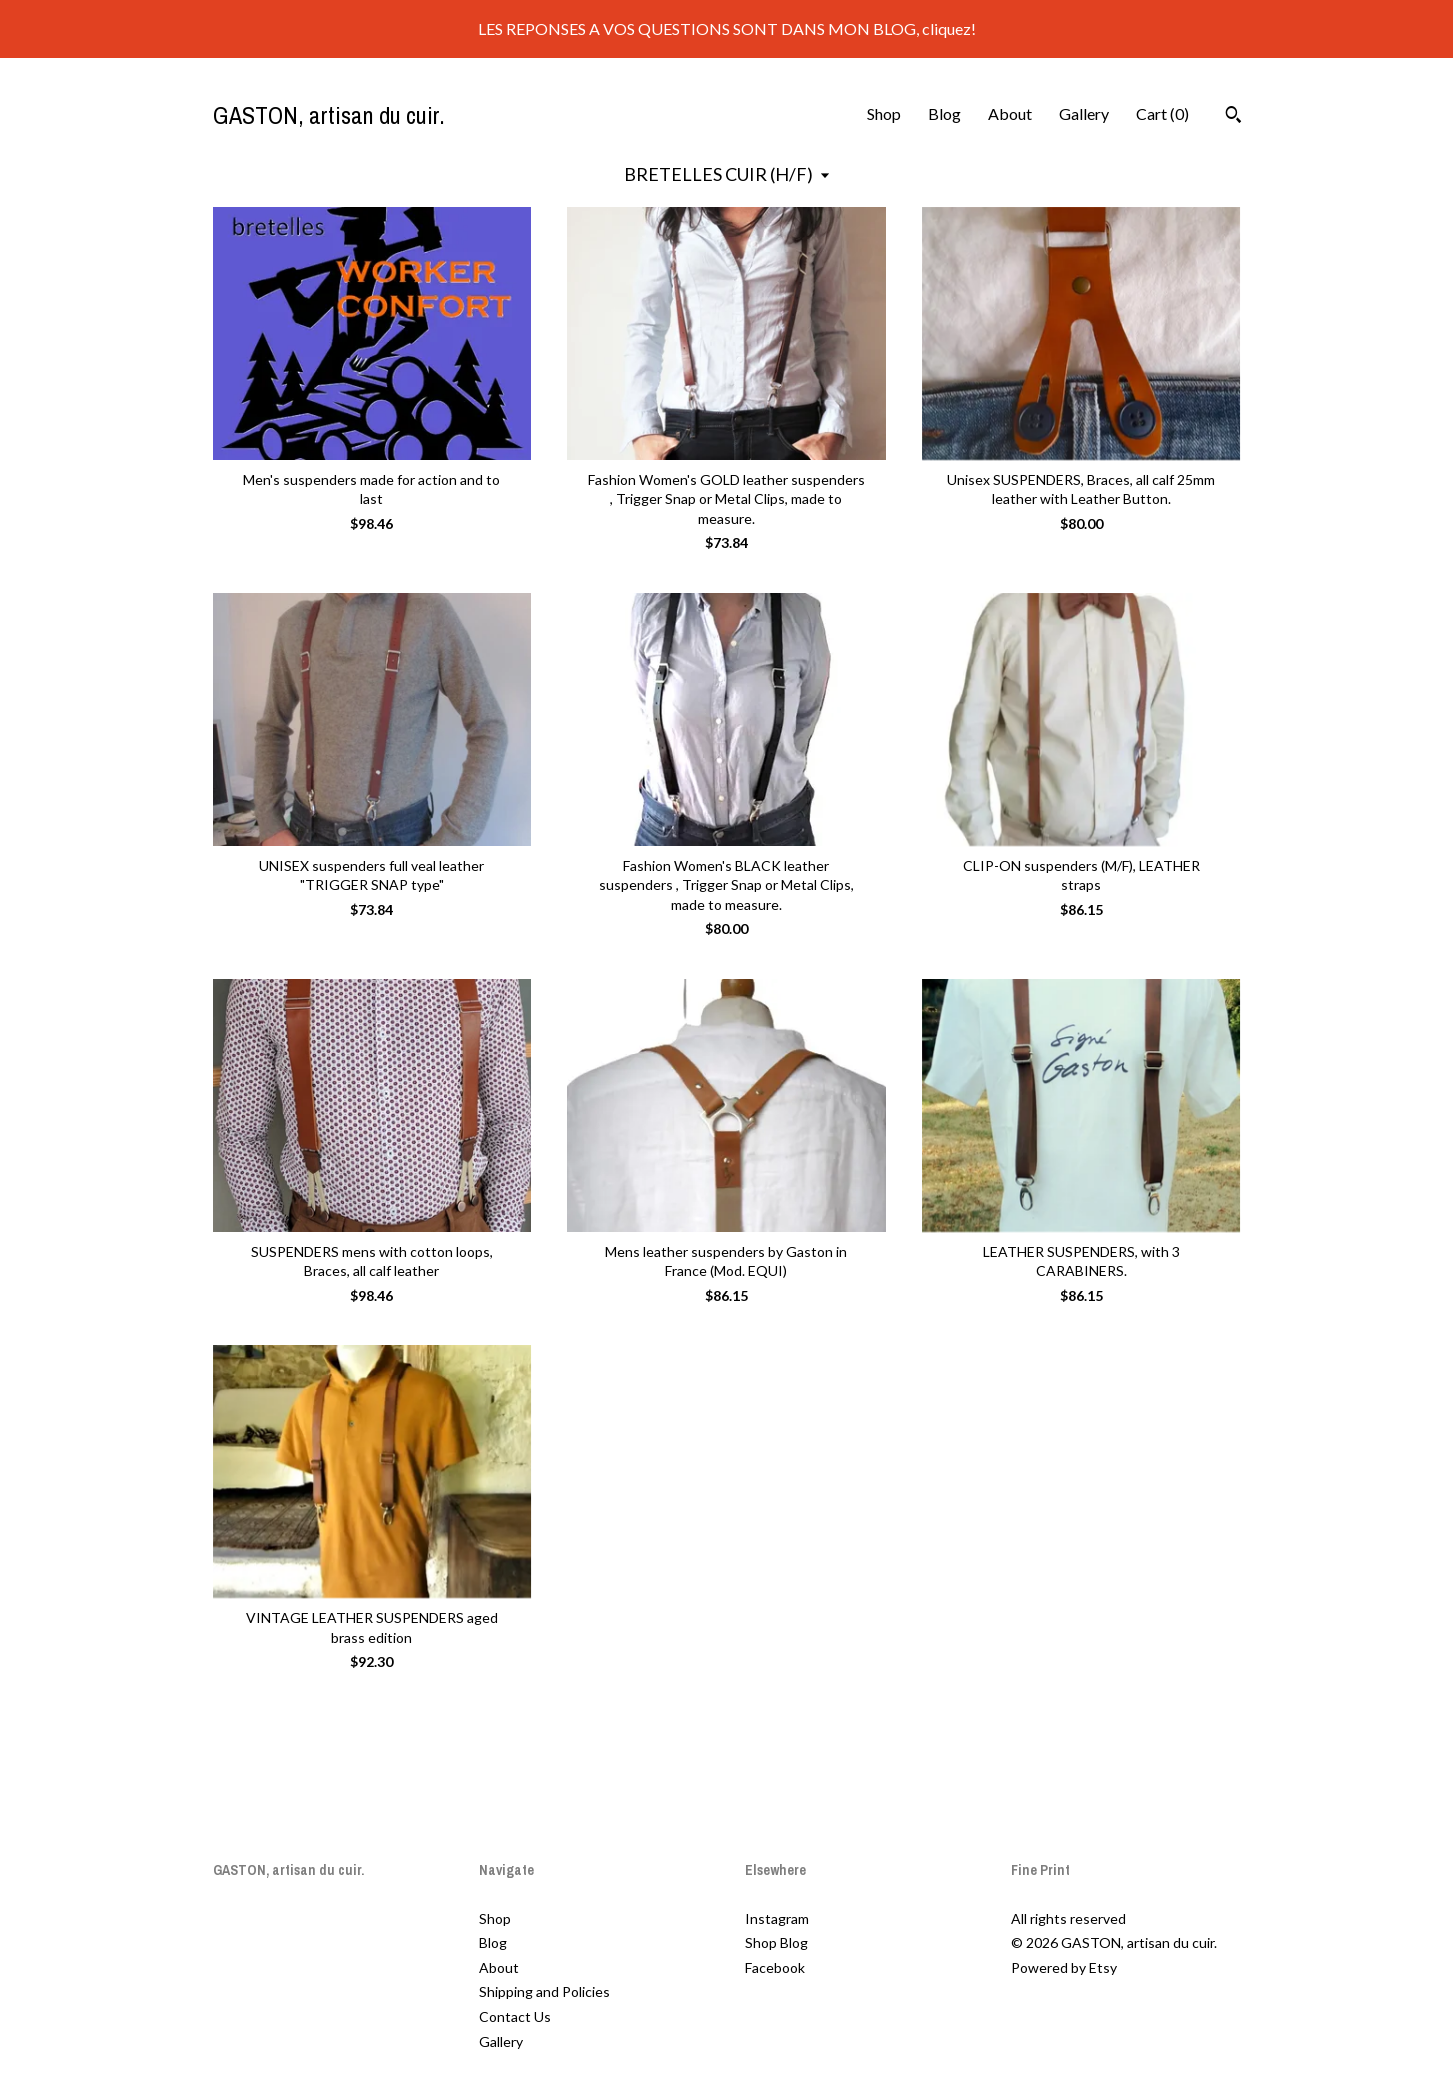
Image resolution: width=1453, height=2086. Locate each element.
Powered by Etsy (1064, 1967)
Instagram (777, 1918)
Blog (944, 113)
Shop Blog (776, 1942)
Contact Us (515, 2016)
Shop (884, 113)
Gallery (1084, 113)
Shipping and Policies (544, 1991)
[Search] (1233, 117)
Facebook (775, 1967)
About (1010, 113)
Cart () (1162, 113)
